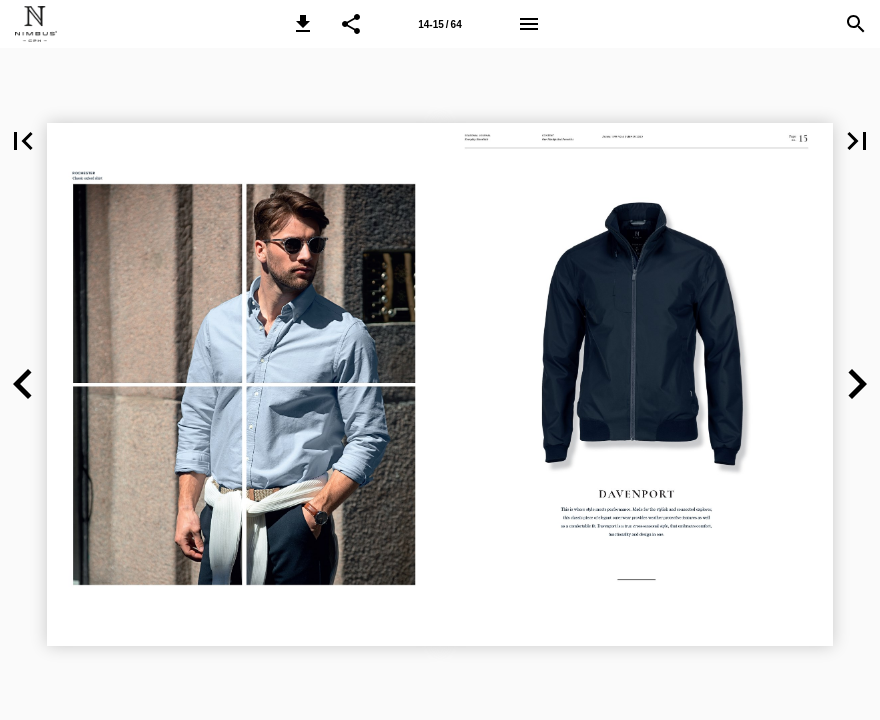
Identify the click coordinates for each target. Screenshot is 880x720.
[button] (303, 24)
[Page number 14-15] (440, 24)
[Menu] (529, 24)
